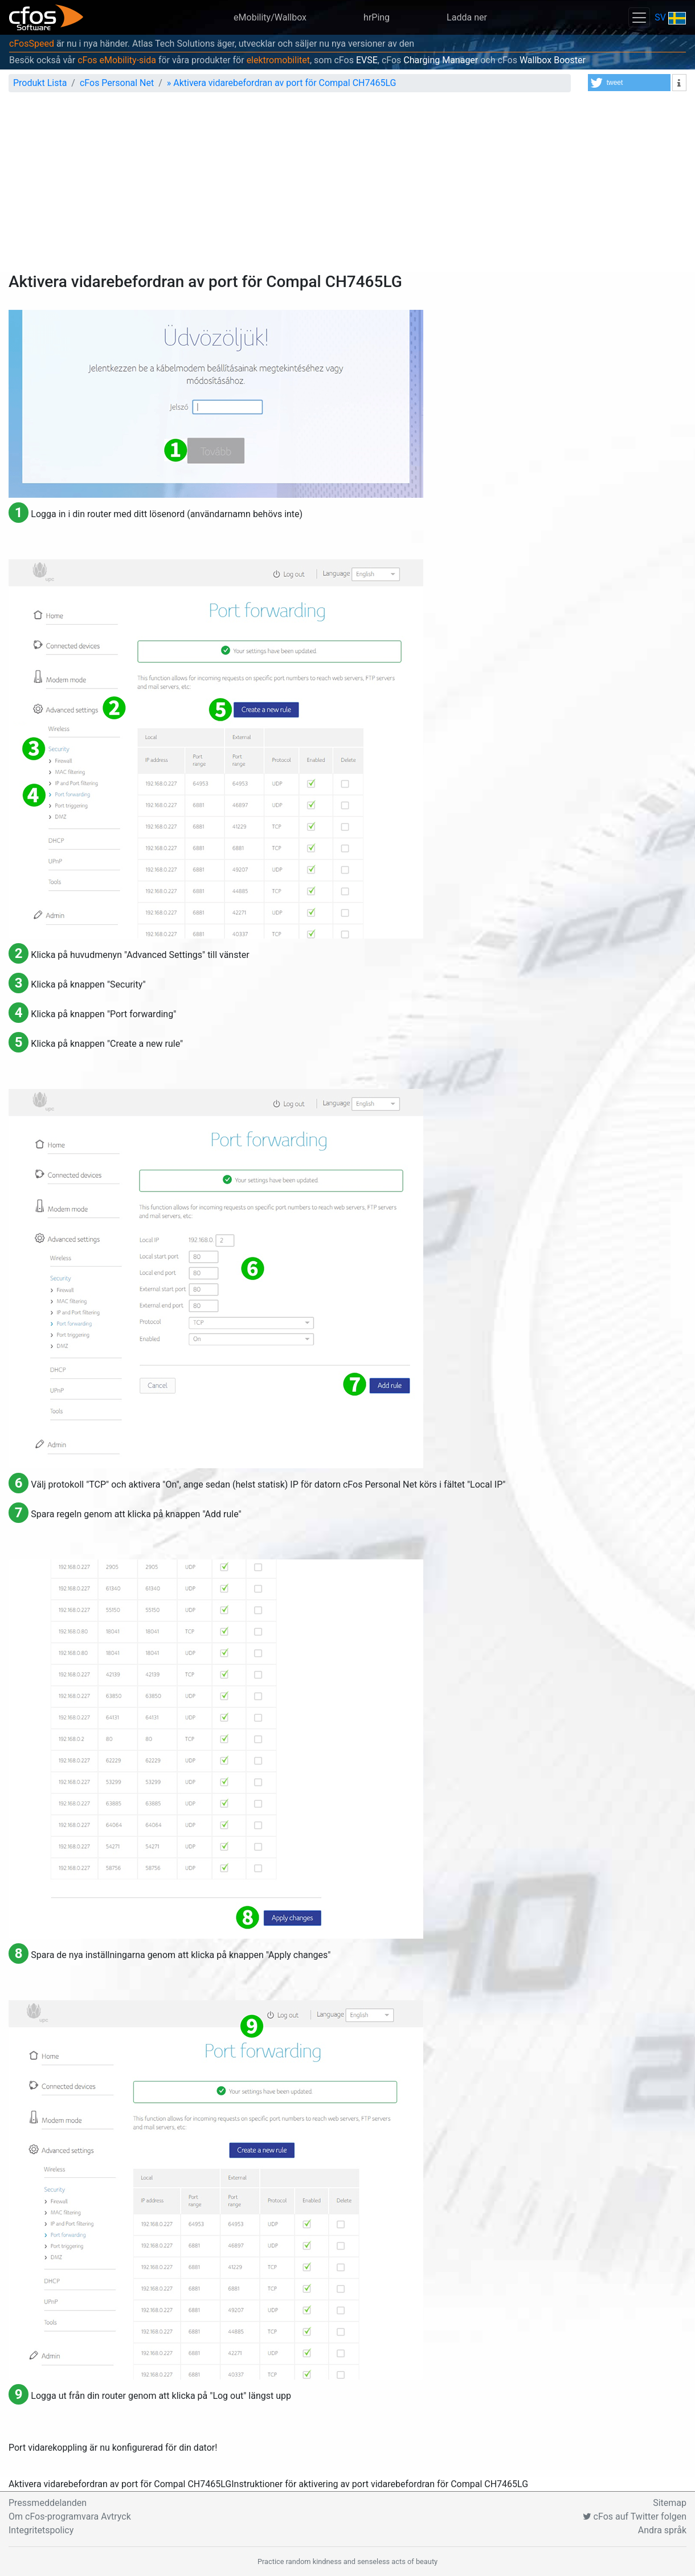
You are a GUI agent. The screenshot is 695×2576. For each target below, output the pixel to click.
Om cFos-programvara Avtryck (70, 2516)
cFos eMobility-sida (116, 60)
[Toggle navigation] (639, 17)
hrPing (376, 17)
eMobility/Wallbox (270, 17)
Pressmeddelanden (48, 2502)
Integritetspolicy (41, 2530)
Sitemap (669, 2502)
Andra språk (662, 2530)
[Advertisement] (347, 187)
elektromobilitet (278, 60)
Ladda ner (467, 17)
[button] (629, 82)
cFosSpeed (31, 43)
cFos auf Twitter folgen (634, 2516)
